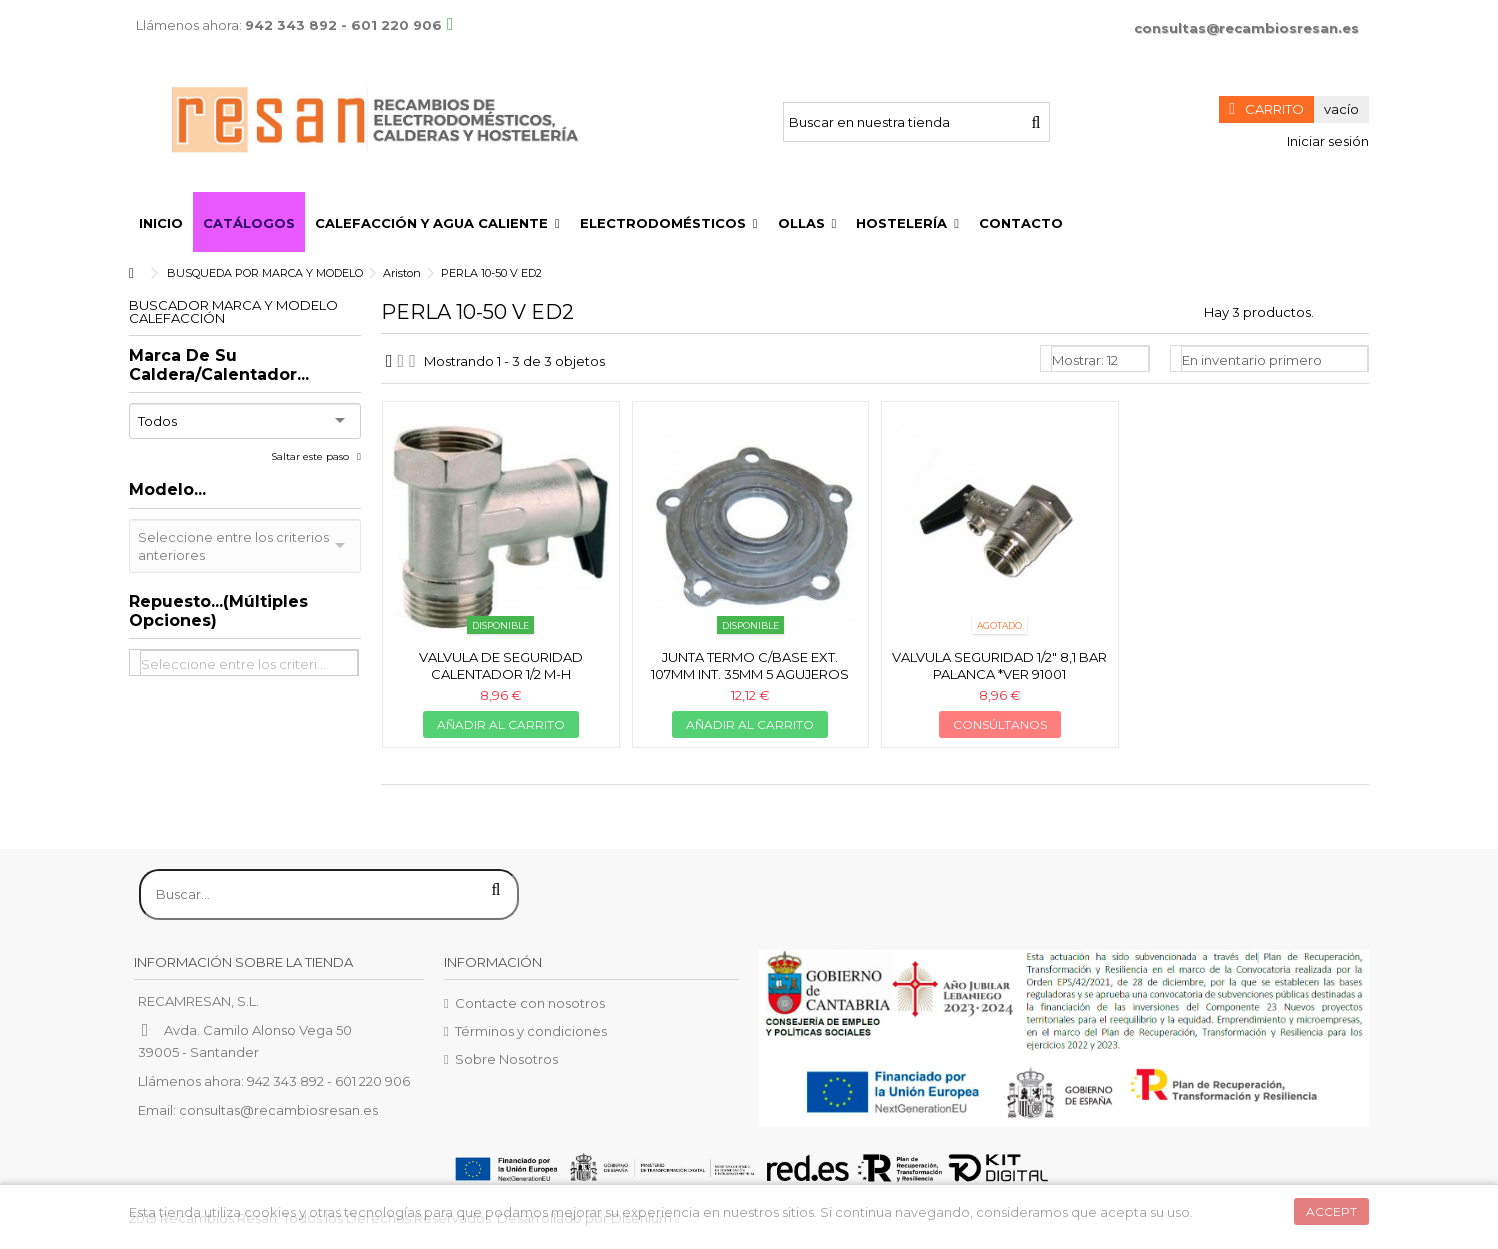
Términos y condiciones (531, 1031)
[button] (437, 222)
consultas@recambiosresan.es (1246, 28)
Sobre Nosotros (506, 1059)
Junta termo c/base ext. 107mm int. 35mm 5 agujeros (750, 665)
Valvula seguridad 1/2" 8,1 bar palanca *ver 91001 (999, 665)
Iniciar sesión (1326, 141)
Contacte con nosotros (530, 1003)
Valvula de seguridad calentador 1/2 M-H (501, 665)
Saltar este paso (311, 456)
